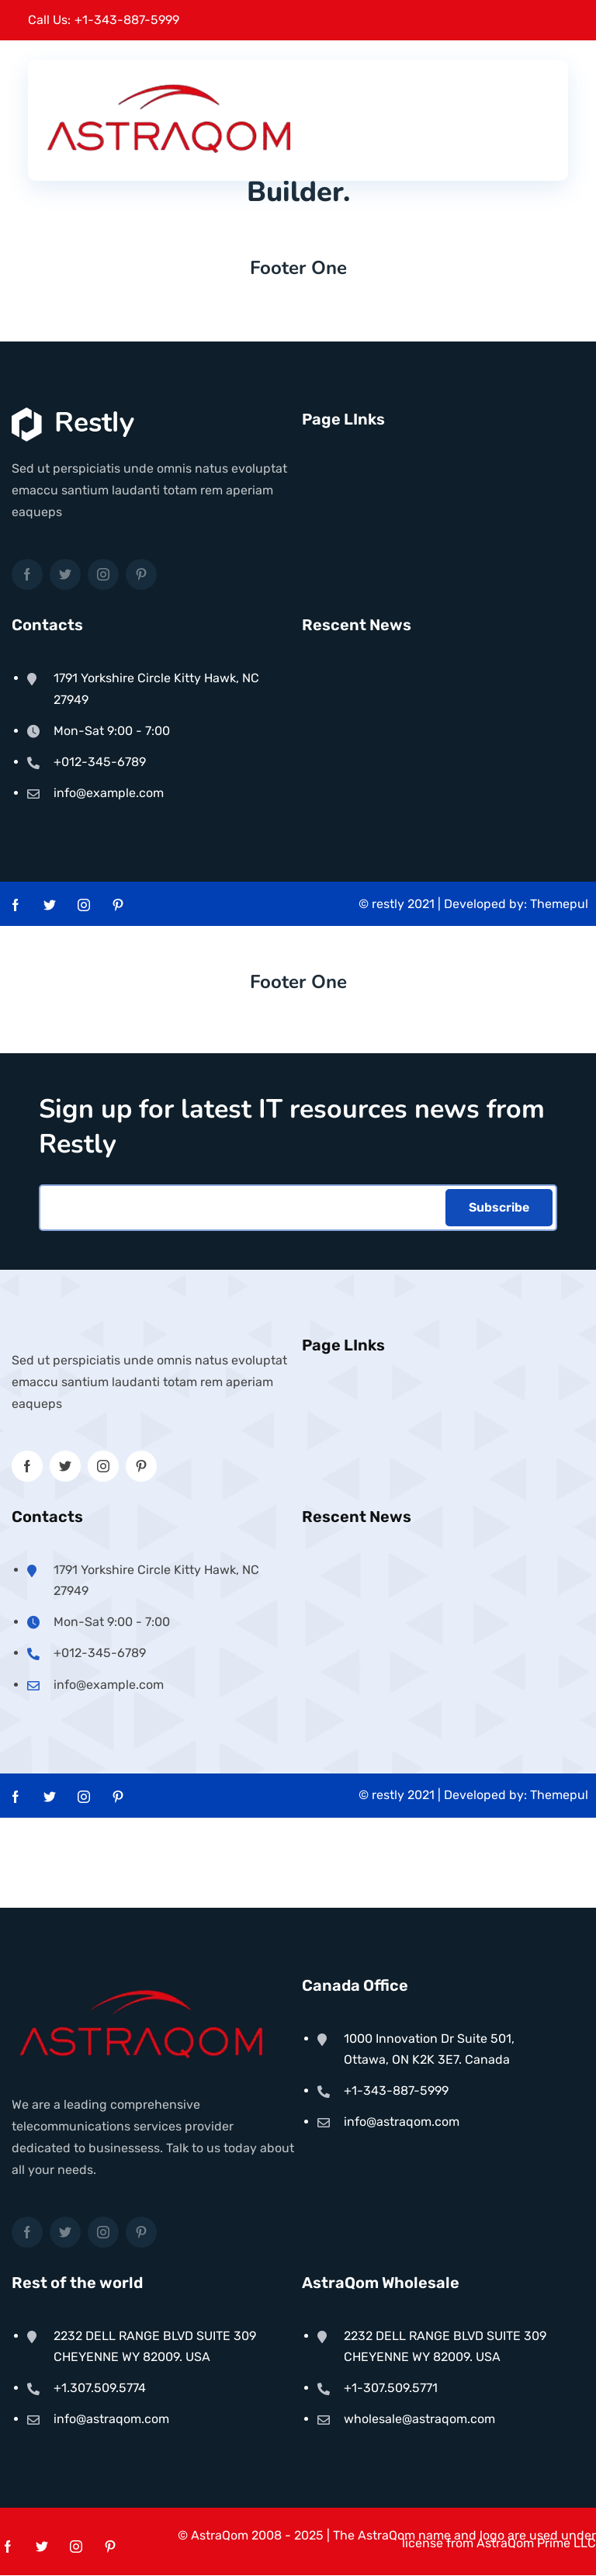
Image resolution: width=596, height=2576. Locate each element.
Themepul (559, 900)
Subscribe (499, 1208)
